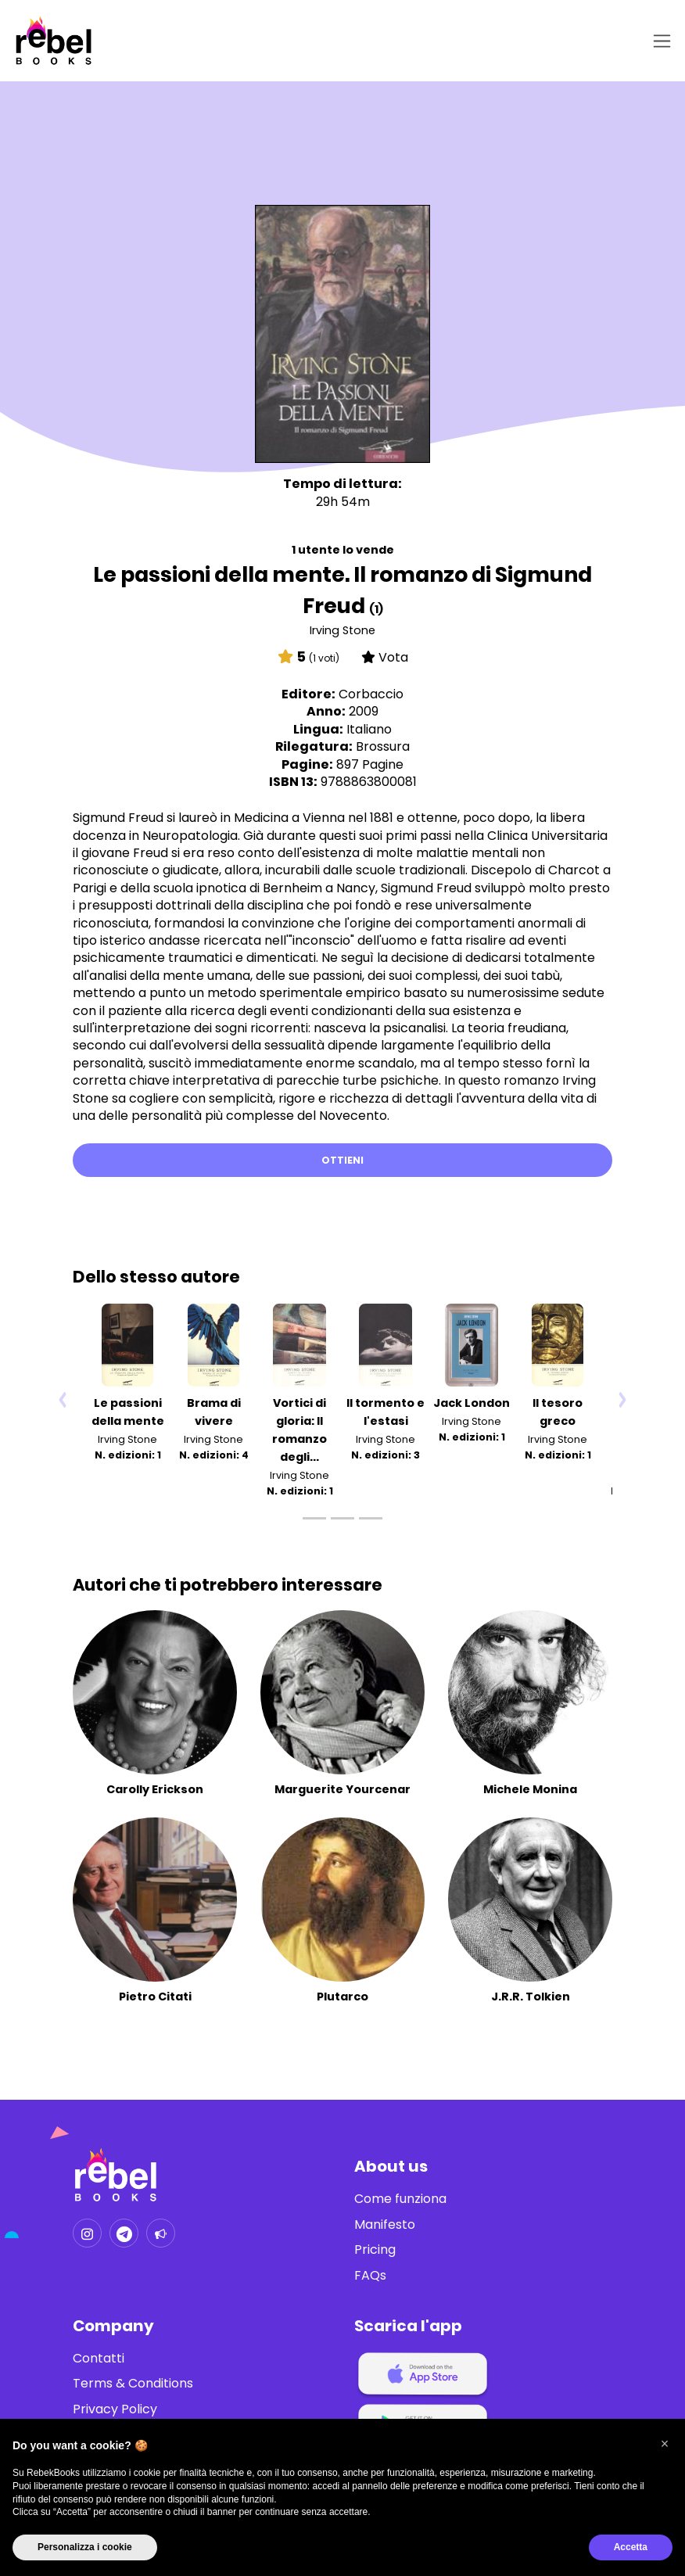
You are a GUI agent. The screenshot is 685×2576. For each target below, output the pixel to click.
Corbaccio (371, 694)
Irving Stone (342, 630)
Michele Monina (530, 1789)
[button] (664, 2443)
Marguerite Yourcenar (342, 1789)
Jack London (471, 1403)
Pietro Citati (155, 1996)
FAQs (370, 2275)
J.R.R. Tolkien (530, 1996)
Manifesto (384, 2224)
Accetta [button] (630, 2547)
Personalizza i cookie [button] (85, 2547)
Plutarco (342, 1996)
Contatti (98, 2358)
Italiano (369, 729)
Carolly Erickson (154, 1789)
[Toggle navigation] (658, 41)
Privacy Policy (115, 2409)
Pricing (375, 2249)
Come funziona (400, 2199)
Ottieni (342, 1160)
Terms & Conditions (133, 2383)
